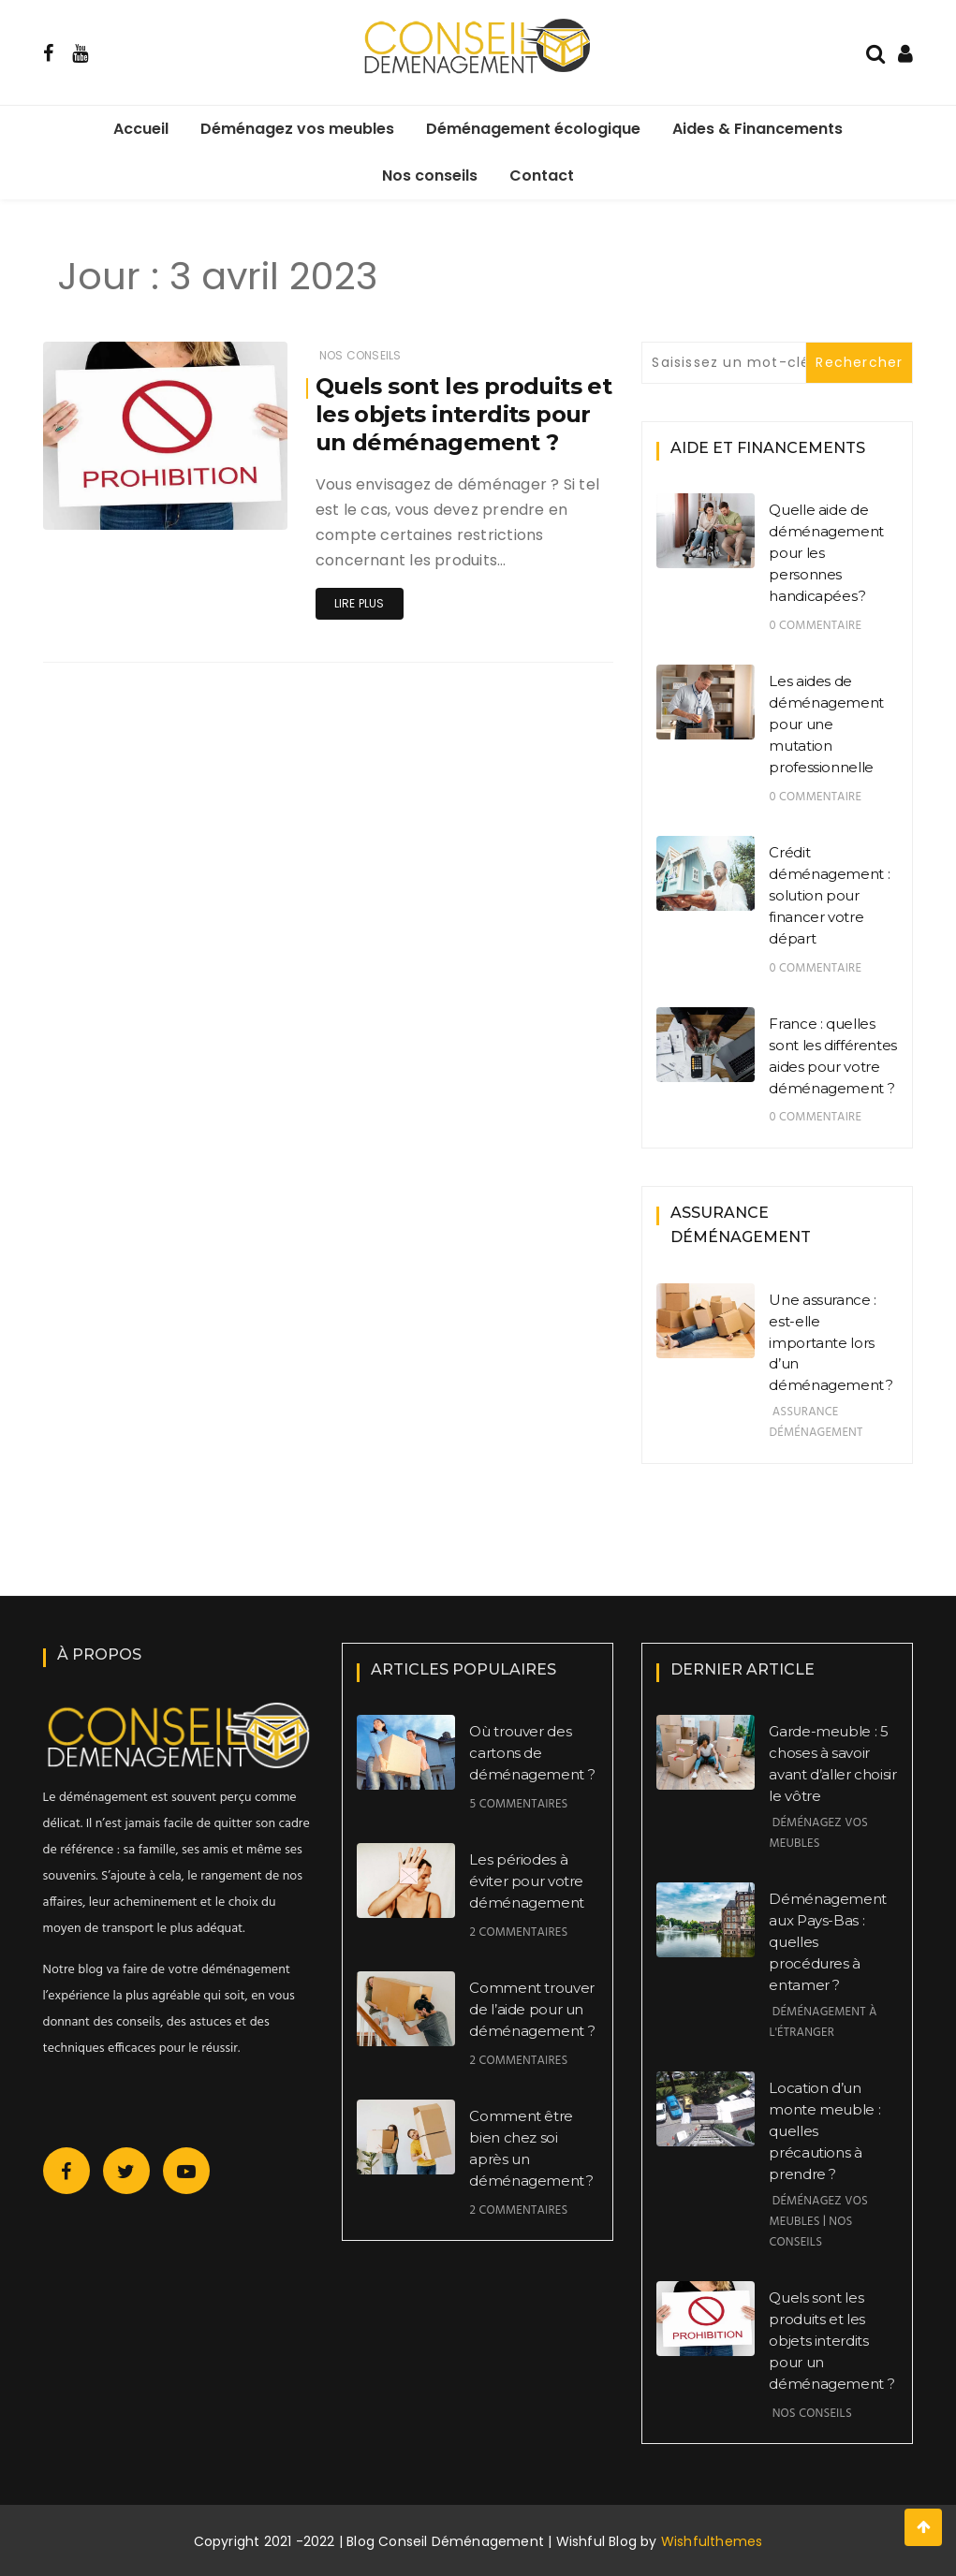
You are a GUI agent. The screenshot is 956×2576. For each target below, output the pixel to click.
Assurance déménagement (815, 1422)
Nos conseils (430, 175)
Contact (541, 175)
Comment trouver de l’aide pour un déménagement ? (532, 2009)
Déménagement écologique (533, 128)
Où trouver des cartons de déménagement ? (532, 1752)
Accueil (141, 128)
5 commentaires (518, 1804)
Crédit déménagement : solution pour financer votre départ (829, 895)
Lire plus (359, 603)
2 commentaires (518, 1932)
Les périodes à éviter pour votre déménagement (526, 1881)
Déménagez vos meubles (297, 128)
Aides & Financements (757, 128)
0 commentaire (815, 626)
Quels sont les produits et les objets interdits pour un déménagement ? (463, 414)
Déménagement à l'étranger (822, 2022)
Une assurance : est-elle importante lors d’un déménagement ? (830, 1343)
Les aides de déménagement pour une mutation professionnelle (826, 724)
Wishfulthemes (712, 2541)
